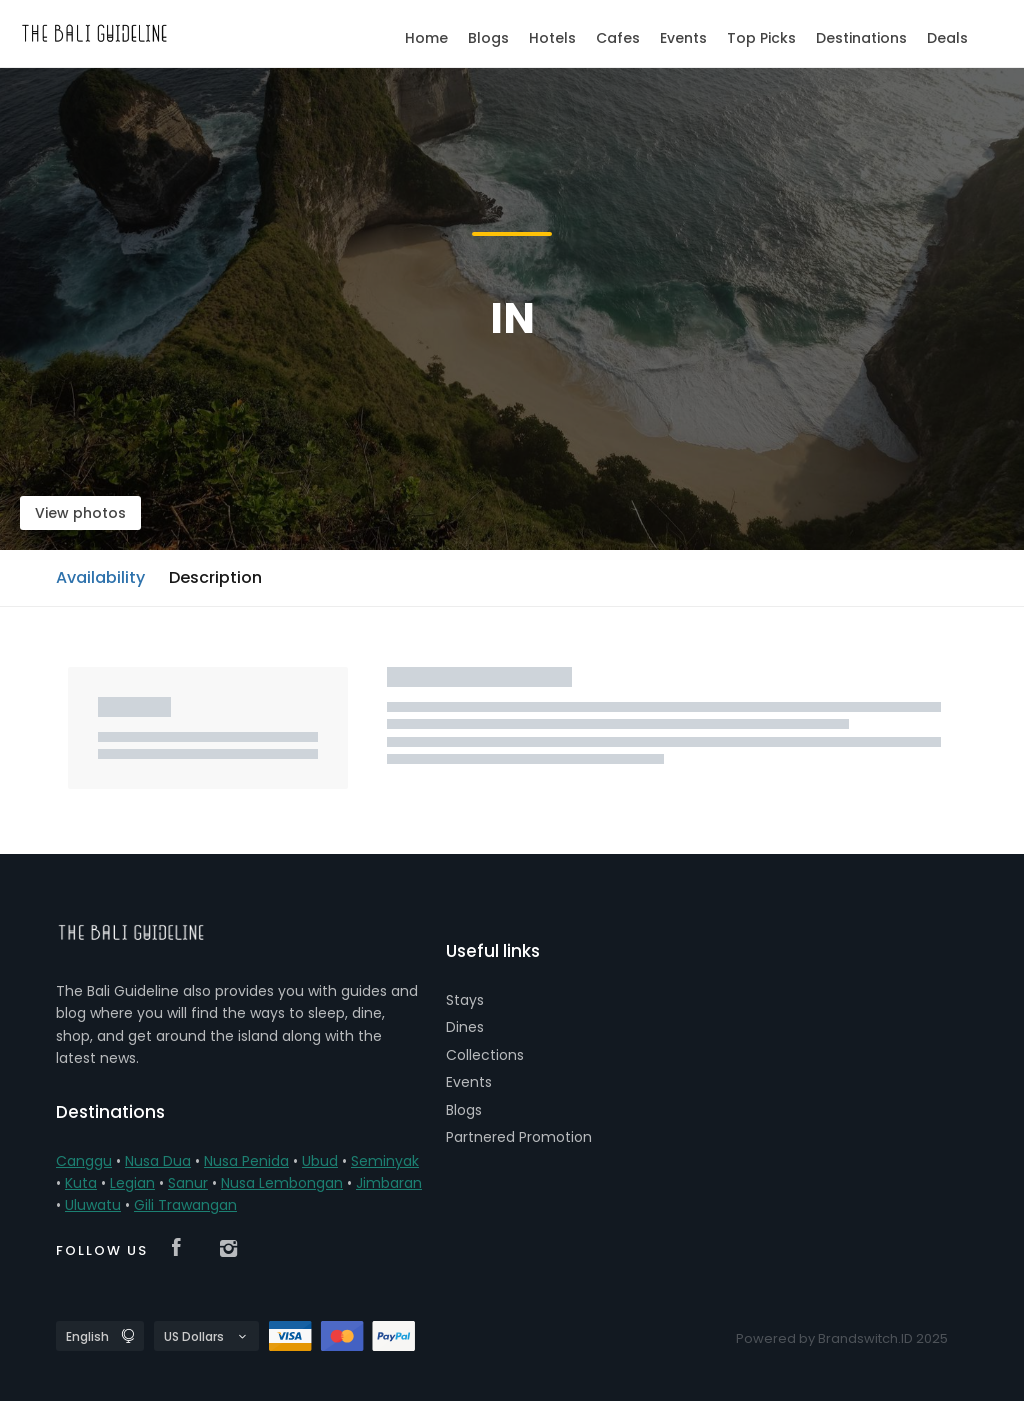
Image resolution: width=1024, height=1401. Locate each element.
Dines (465, 1027)
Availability (100, 577)
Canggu (84, 1161)
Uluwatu (93, 1205)
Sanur (188, 1183)
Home (426, 38)
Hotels (552, 38)
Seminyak (385, 1161)
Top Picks (761, 38)
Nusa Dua (158, 1161)
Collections (485, 1055)
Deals (947, 38)
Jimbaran (389, 1183)
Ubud (320, 1161)
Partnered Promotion (519, 1137)
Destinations (861, 38)
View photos (80, 513)
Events (469, 1082)
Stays (465, 1000)
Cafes (618, 38)
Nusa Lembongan (282, 1183)
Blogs (464, 1110)
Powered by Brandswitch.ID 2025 (842, 1338)
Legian (132, 1183)
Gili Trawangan (185, 1205)
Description (215, 577)
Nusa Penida (246, 1161)
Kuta (81, 1183)
